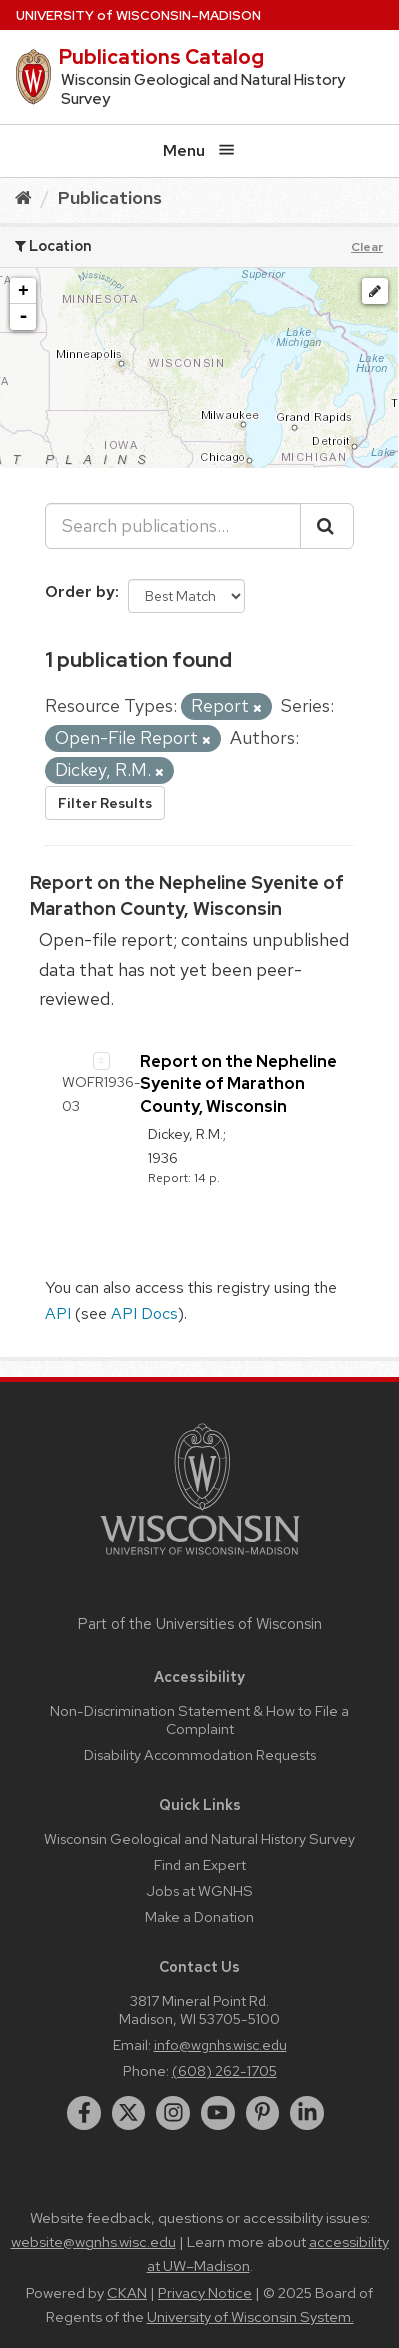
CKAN (127, 2293)
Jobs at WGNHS (199, 1890)
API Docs (144, 1313)
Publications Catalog (161, 57)
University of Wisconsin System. (250, 2317)
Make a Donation (199, 1916)
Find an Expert (200, 1864)
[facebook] (84, 2113)
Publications (110, 197)
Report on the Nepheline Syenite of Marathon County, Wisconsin (238, 1084)
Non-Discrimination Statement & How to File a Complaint (199, 1719)
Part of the (200, 1624)
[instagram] (173, 2113)
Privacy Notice (205, 2293)
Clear (367, 247)
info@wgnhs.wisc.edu (220, 2044)
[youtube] (218, 2113)
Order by (80, 591)
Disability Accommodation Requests (200, 1754)
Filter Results (105, 803)
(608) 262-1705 (224, 2070)
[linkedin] (307, 2113)
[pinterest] (263, 2113)
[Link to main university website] (200, 1558)
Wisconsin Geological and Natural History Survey (199, 1838)
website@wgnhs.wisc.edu (93, 2242)
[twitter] (129, 2113)
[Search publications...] (173, 526)
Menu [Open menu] (199, 150)
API (58, 1313)
